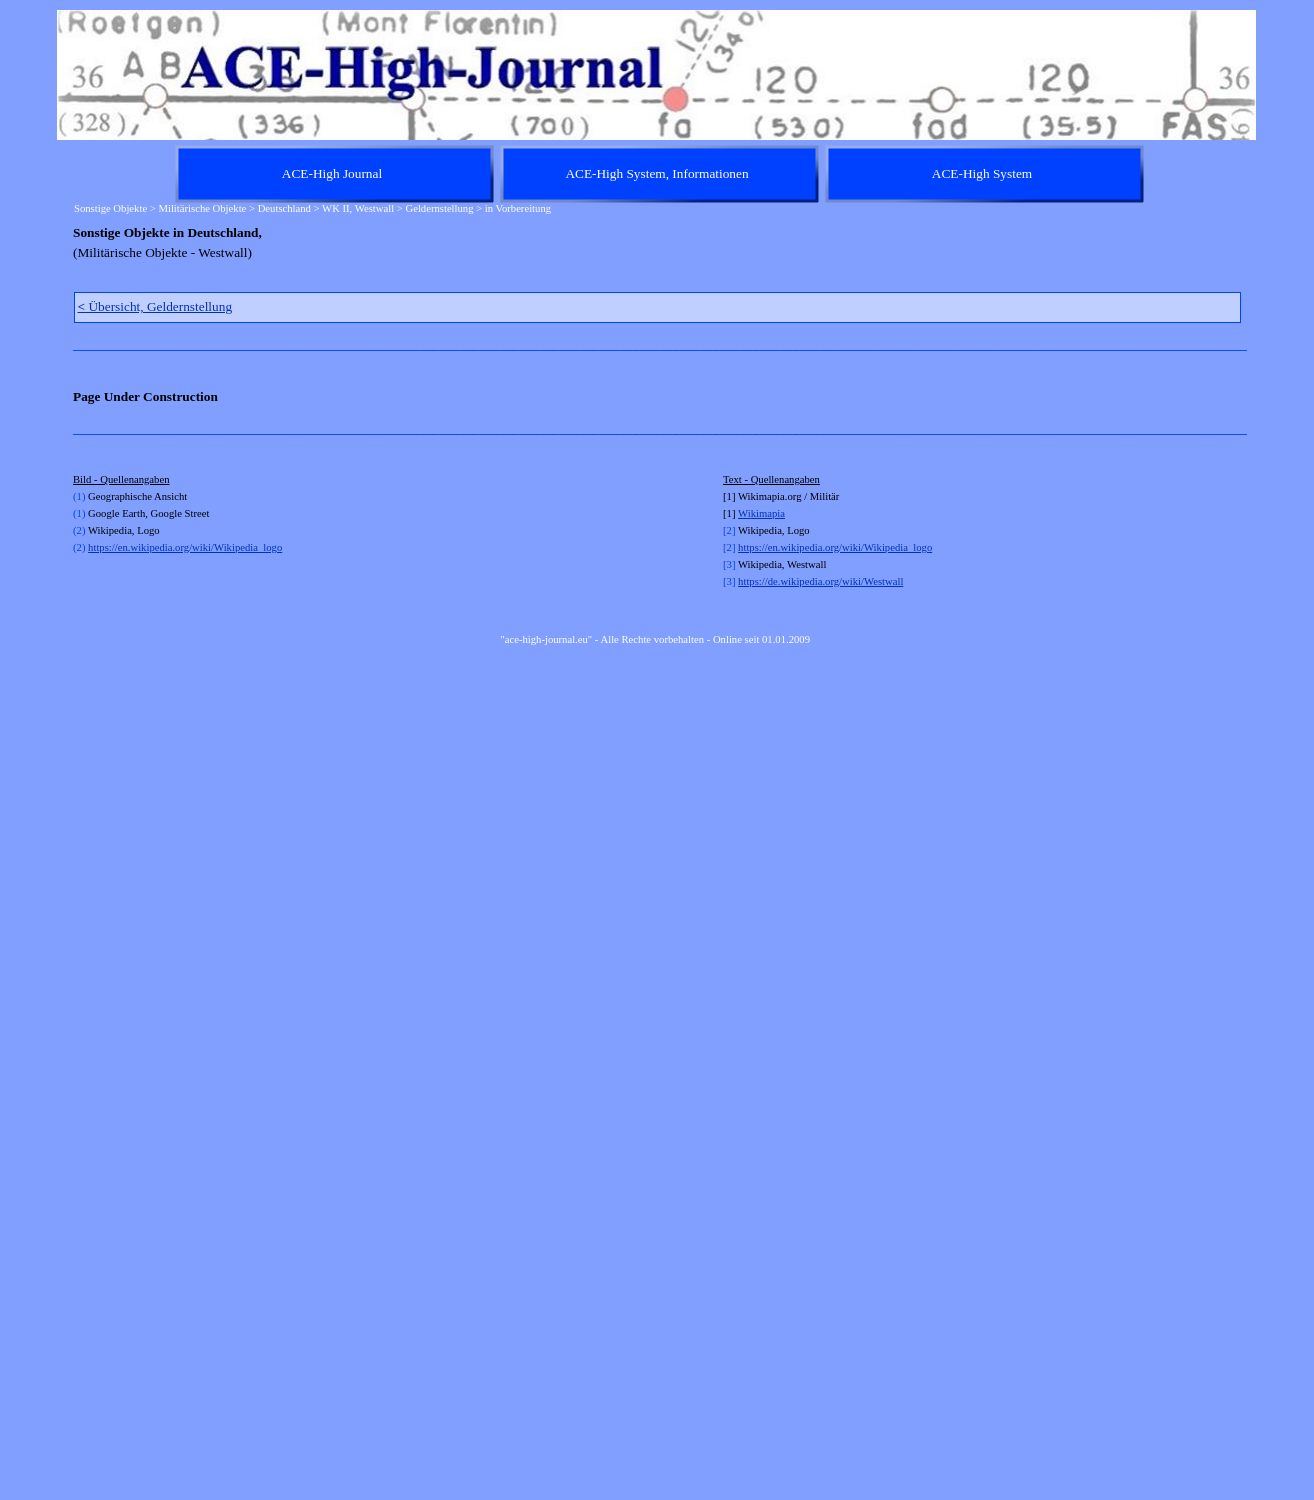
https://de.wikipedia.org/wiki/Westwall (820, 581)
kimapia (768, 513)
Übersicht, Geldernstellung (155, 306)
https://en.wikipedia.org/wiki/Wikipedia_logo (185, 547)
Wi (744, 513)
